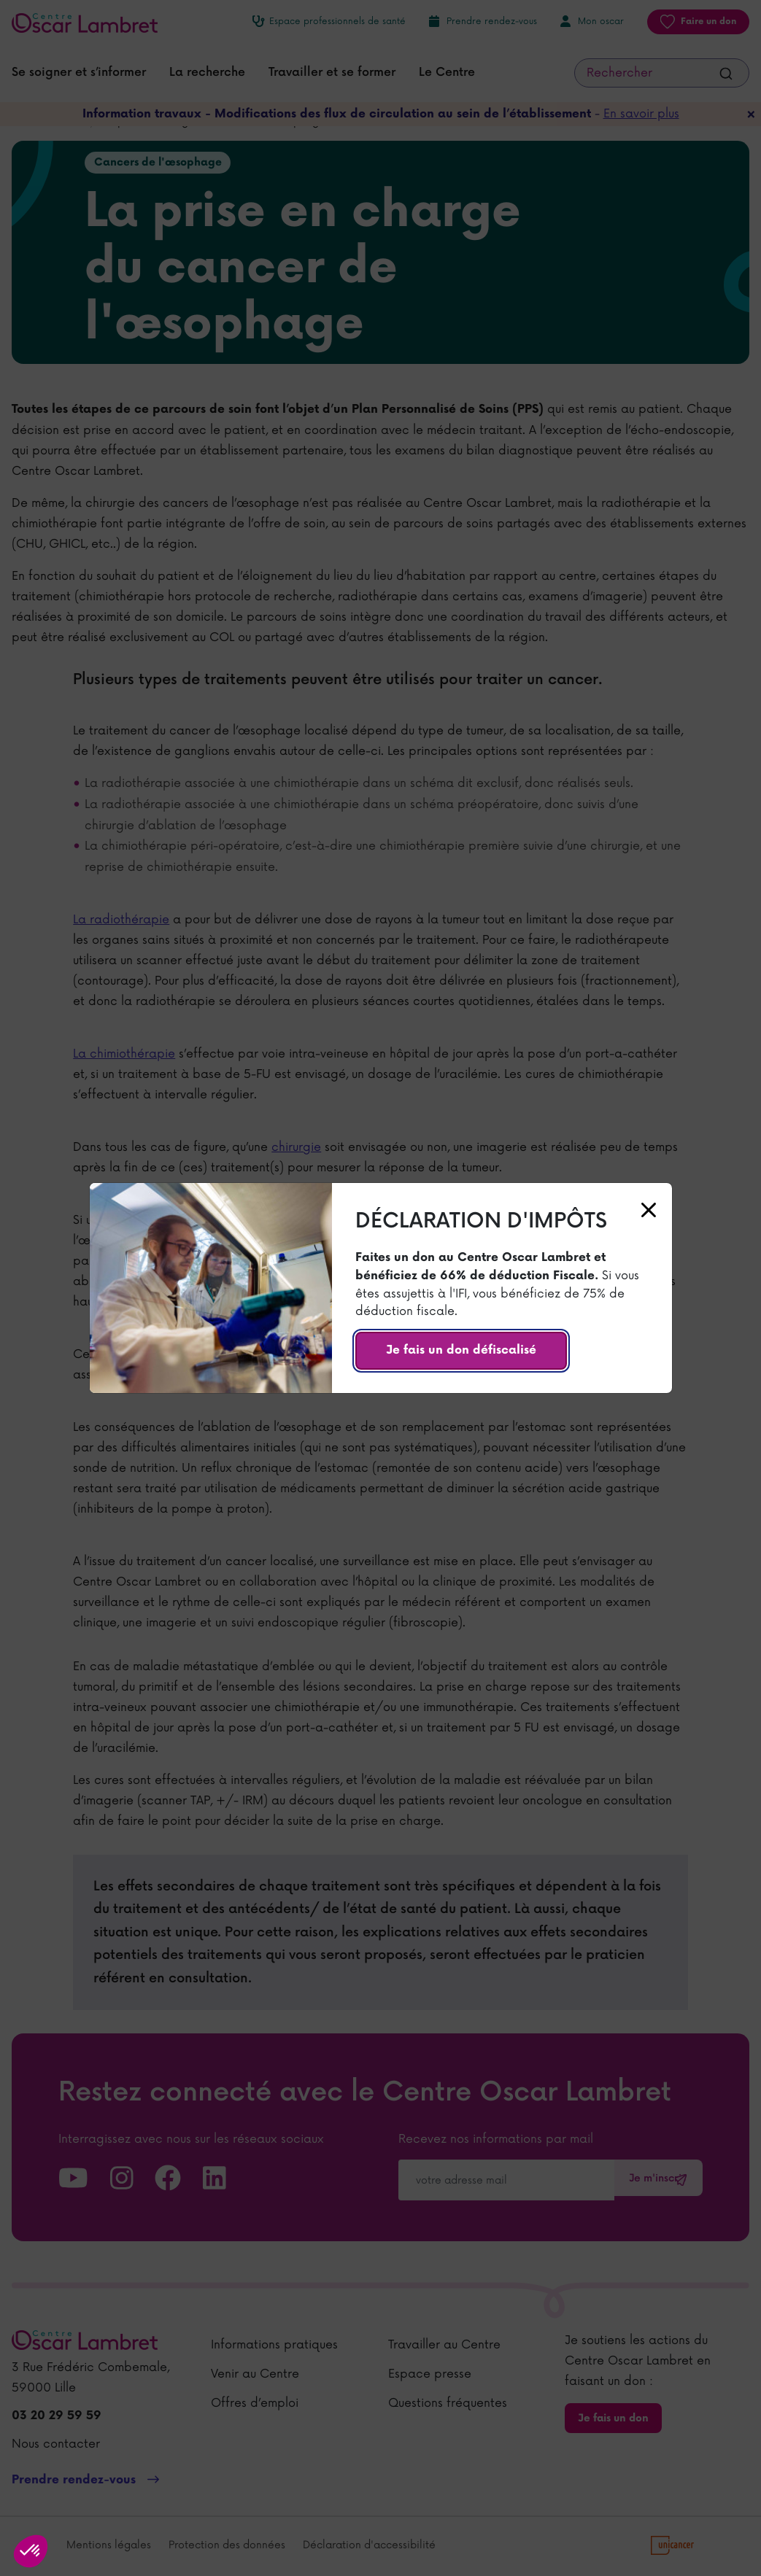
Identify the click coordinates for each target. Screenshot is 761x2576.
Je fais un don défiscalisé (461, 1350)
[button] (30, 2551)
